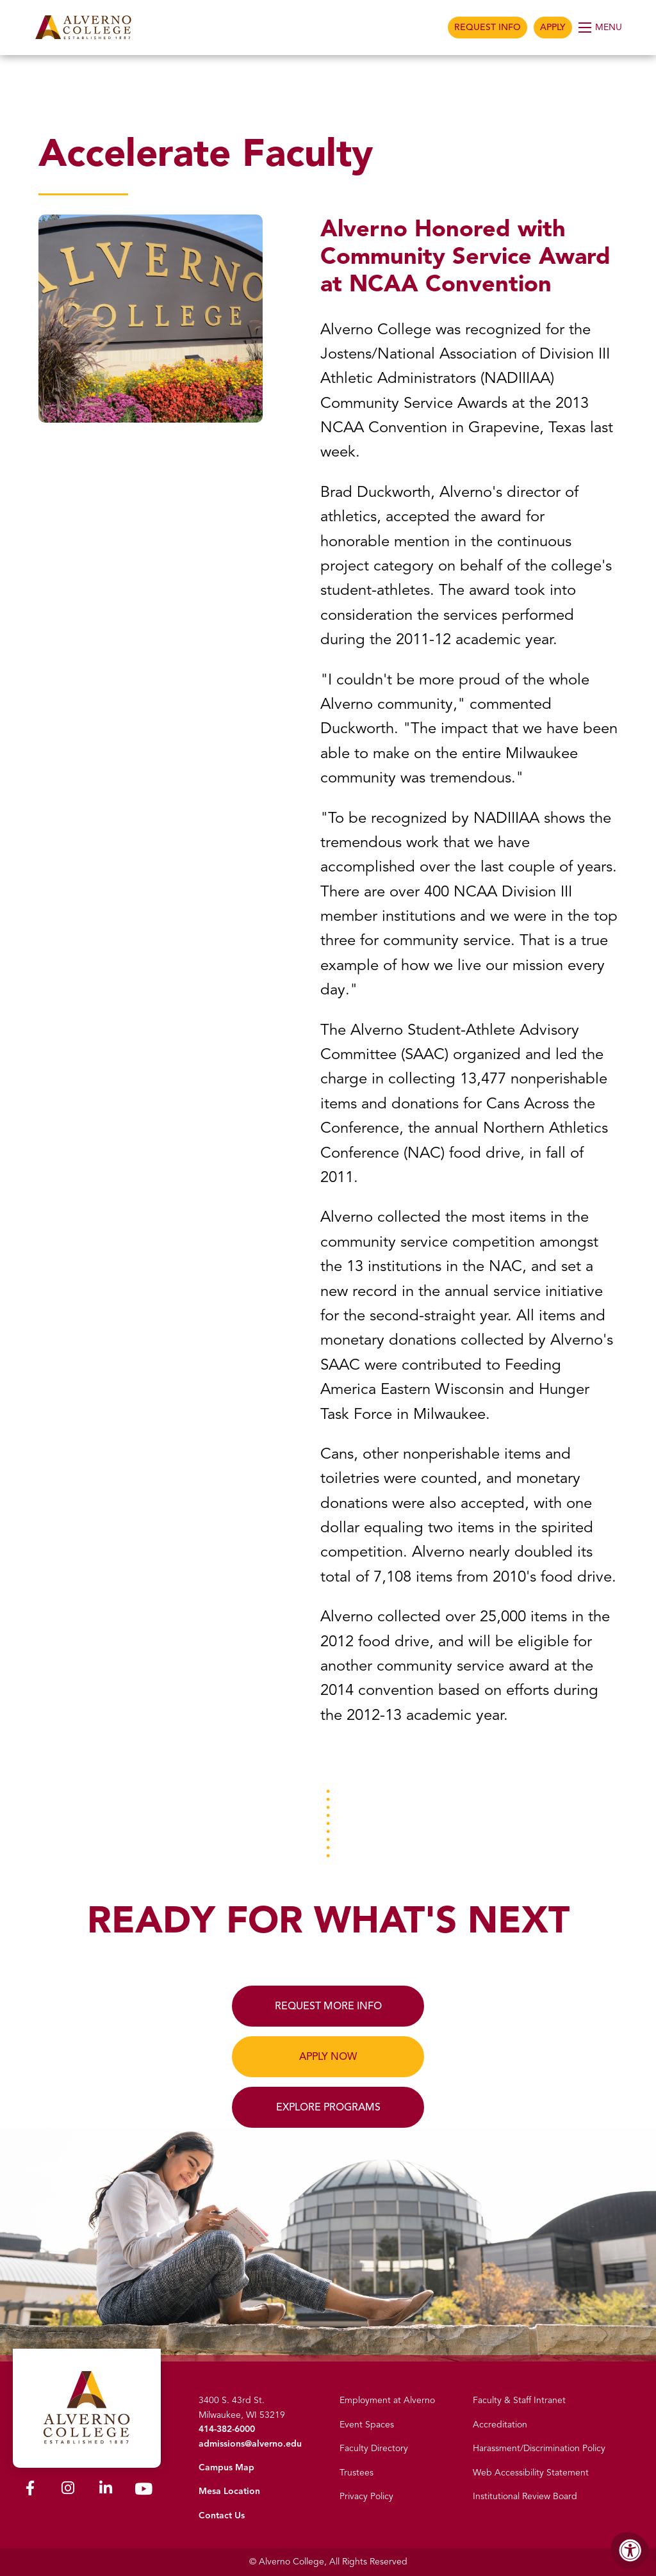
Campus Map (226, 2467)
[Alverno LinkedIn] (105, 2490)
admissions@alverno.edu (250, 2443)
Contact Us (222, 2515)
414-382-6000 (227, 2429)
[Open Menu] (601, 27)
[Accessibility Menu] (630, 2550)
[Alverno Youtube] (143, 2491)
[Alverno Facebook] (30, 2490)
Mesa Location (229, 2491)
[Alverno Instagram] (68, 2490)
